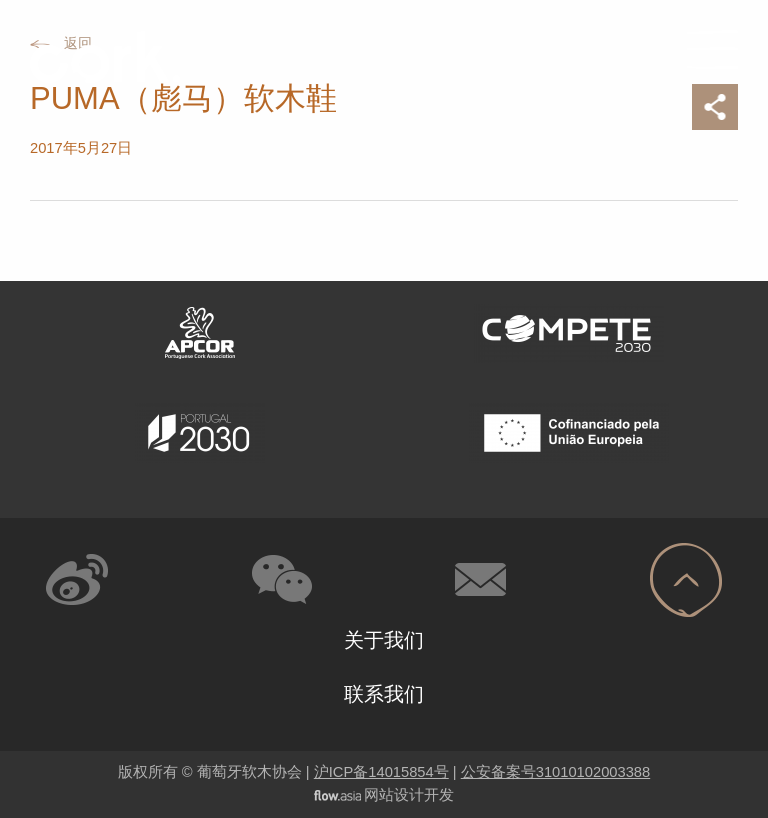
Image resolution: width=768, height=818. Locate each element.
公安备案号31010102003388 (555, 772)
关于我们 (384, 640)
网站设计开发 (409, 795)
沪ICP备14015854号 (381, 772)
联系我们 (384, 694)
